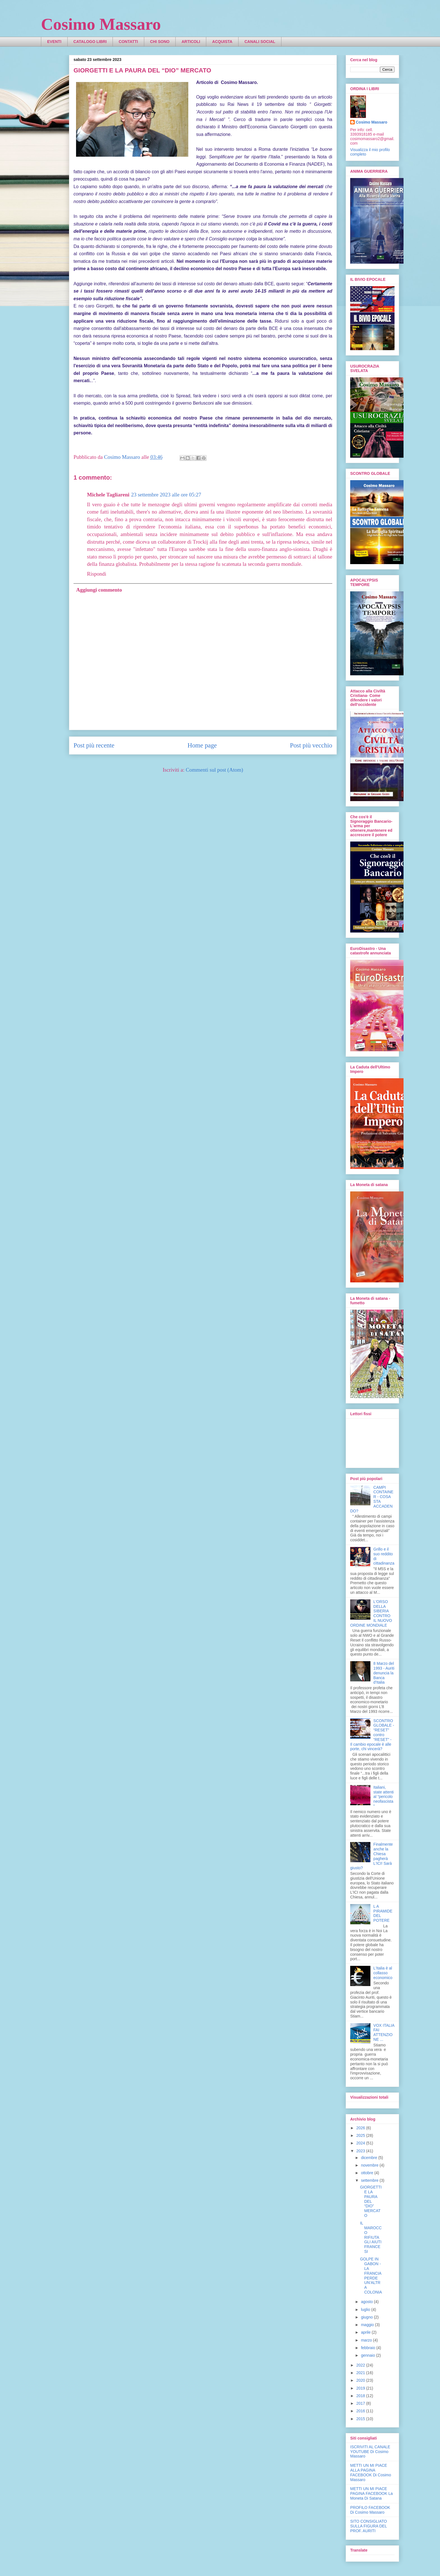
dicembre (369, 2157)
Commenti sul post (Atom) (214, 770)
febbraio (368, 2347)
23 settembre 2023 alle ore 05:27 (166, 495)
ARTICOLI (191, 41)
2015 (361, 2419)
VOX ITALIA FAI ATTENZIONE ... (383, 2032)
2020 (361, 2380)
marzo (367, 2340)
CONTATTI (128, 41)
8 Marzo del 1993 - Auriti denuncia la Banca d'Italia (384, 1672)
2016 (361, 2411)
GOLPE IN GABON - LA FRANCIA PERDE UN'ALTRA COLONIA (371, 2275)
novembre (370, 2165)
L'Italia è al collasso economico (383, 1973)
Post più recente (94, 745)
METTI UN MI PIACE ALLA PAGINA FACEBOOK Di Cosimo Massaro (370, 2472)
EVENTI (54, 41)
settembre (370, 2180)
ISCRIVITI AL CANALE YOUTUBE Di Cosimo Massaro (370, 2452)
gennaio (368, 2355)
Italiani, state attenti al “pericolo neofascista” (383, 1796)
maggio (368, 2324)
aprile (366, 2332)
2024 (361, 2143)
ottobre (367, 2173)
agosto (367, 2301)
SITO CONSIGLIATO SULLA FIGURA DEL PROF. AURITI (368, 2526)
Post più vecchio (311, 745)
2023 (361, 2151)
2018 (361, 2395)
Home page (202, 745)
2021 (361, 2372)
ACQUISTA (222, 41)
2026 (361, 2128)
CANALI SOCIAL (259, 41)
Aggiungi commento (99, 590)
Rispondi (96, 574)
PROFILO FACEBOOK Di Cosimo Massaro (370, 2510)
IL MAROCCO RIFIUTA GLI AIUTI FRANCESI (371, 2237)
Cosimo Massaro (101, 24)
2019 (361, 2388)
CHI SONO (159, 41)
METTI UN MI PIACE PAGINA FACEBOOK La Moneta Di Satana (371, 2493)
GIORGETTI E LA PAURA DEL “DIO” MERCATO (371, 2201)
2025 (361, 2135)
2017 (361, 2403)
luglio (366, 2309)
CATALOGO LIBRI (90, 41)
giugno (367, 2317)
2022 (361, 2365)
